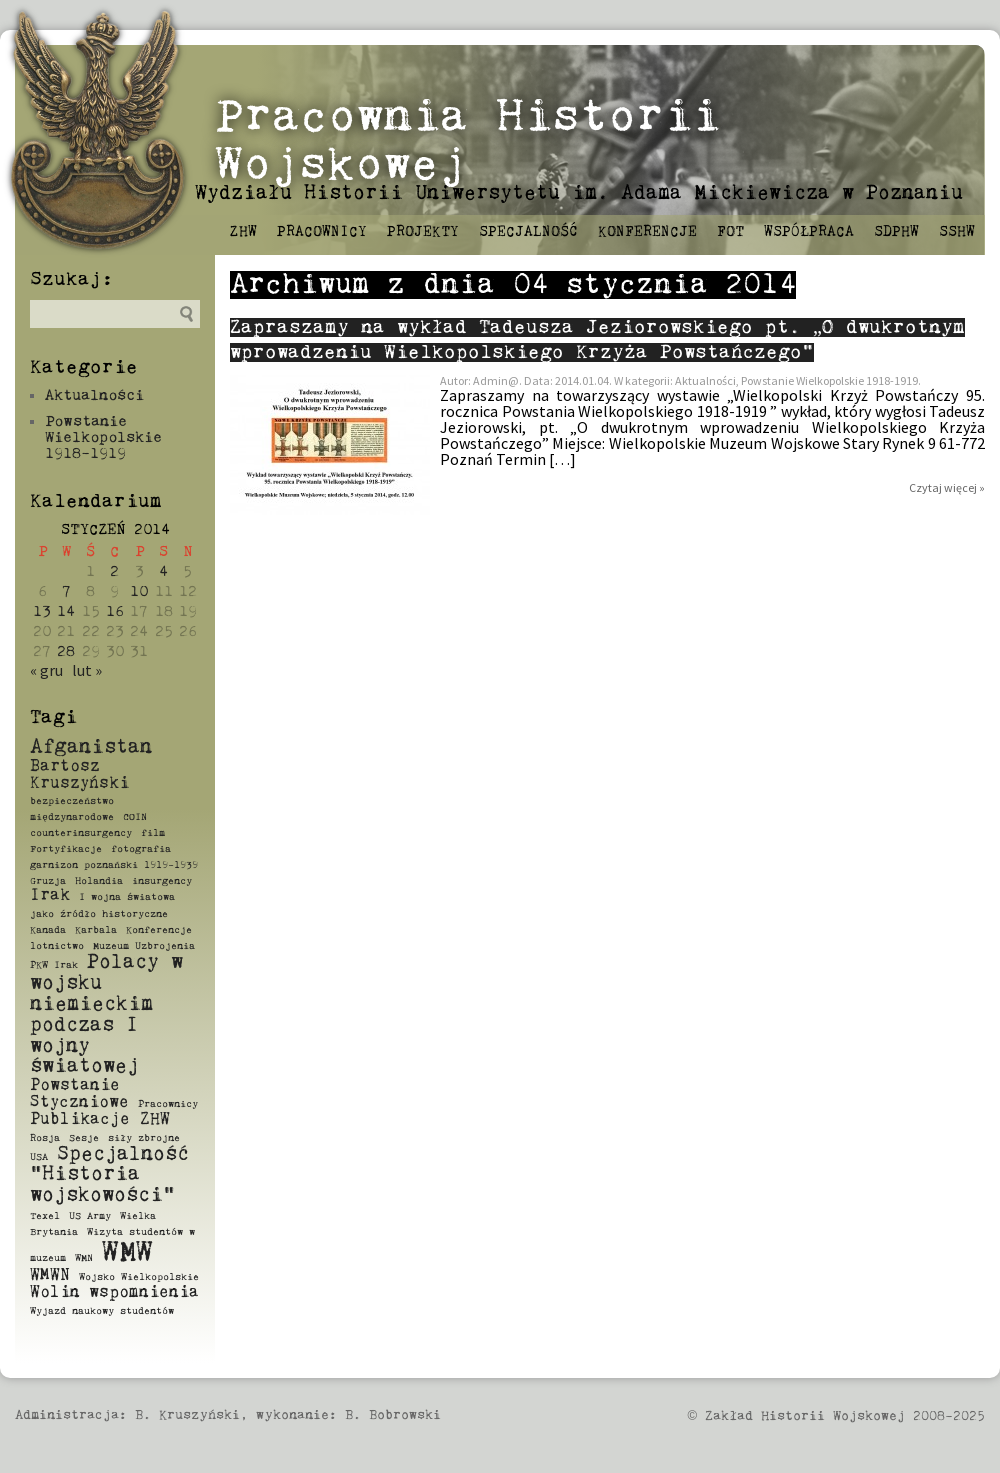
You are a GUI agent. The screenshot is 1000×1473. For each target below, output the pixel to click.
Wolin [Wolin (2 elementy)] (55, 1293)
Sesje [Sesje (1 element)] (84, 1138)
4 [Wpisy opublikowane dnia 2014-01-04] (163, 571)
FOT (730, 232)
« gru (46, 670)
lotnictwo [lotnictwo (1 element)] (57, 946)
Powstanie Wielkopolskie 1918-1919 (103, 437)
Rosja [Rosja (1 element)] (45, 1138)
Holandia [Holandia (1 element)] (99, 881)
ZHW (243, 232)
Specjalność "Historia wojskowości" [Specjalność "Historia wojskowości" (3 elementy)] (109, 1175)
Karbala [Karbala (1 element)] (96, 930)
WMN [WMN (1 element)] (84, 1258)
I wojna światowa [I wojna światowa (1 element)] (127, 897)
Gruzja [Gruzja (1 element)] (48, 881)
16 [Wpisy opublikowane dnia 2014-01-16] (115, 611)
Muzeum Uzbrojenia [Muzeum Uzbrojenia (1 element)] (144, 946)
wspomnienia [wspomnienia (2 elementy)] (144, 1293)
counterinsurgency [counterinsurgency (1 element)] (81, 833)
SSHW (957, 232)
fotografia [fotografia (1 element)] (141, 849)
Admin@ (496, 380)
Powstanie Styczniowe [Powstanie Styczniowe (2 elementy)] (79, 1094)
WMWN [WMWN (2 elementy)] (50, 1276)
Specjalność (528, 232)
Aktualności (94, 395)
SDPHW (896, 232)
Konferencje (647, 232)
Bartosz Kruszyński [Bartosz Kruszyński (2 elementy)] (79, 775)
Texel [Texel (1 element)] (45, 1216)
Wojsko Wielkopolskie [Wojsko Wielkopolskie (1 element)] (139, 1277)
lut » (87, 670)
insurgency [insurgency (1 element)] (162, 881)
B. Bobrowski (393, 1415)
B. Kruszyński (187, 1415)
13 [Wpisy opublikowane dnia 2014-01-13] (42, 611)
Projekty (423, 232)
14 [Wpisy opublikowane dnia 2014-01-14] (66, 611)
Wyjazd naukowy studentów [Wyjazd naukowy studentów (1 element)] (102, 1311)
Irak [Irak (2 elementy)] (50, 896)
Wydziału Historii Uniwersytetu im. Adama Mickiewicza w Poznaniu (579, 193)
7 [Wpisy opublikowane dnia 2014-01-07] (66, 591)
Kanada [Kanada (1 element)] (48, 930)
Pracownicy (322, 232)
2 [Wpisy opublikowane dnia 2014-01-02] (114, 571)
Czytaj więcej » (947, 487)
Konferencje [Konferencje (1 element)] (159, 930)
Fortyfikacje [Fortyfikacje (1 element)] (66, 849)
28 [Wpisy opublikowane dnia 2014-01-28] (66, 651)
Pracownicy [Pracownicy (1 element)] (168, 1104)
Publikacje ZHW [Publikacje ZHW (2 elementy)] (100, 1120)
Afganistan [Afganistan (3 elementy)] (91, 747)
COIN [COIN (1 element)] (135, 817)
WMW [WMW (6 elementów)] (127, 1253)
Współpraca (809, 232)
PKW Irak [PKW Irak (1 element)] (54, 965)
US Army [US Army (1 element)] (90, 1216)
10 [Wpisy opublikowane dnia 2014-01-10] (139, 591)
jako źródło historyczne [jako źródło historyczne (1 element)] (99, 914)
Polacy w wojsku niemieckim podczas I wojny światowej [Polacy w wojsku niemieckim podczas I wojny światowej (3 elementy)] (106, 1014)
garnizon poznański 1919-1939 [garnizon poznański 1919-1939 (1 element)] (114, 865)
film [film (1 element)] (153, 833)
